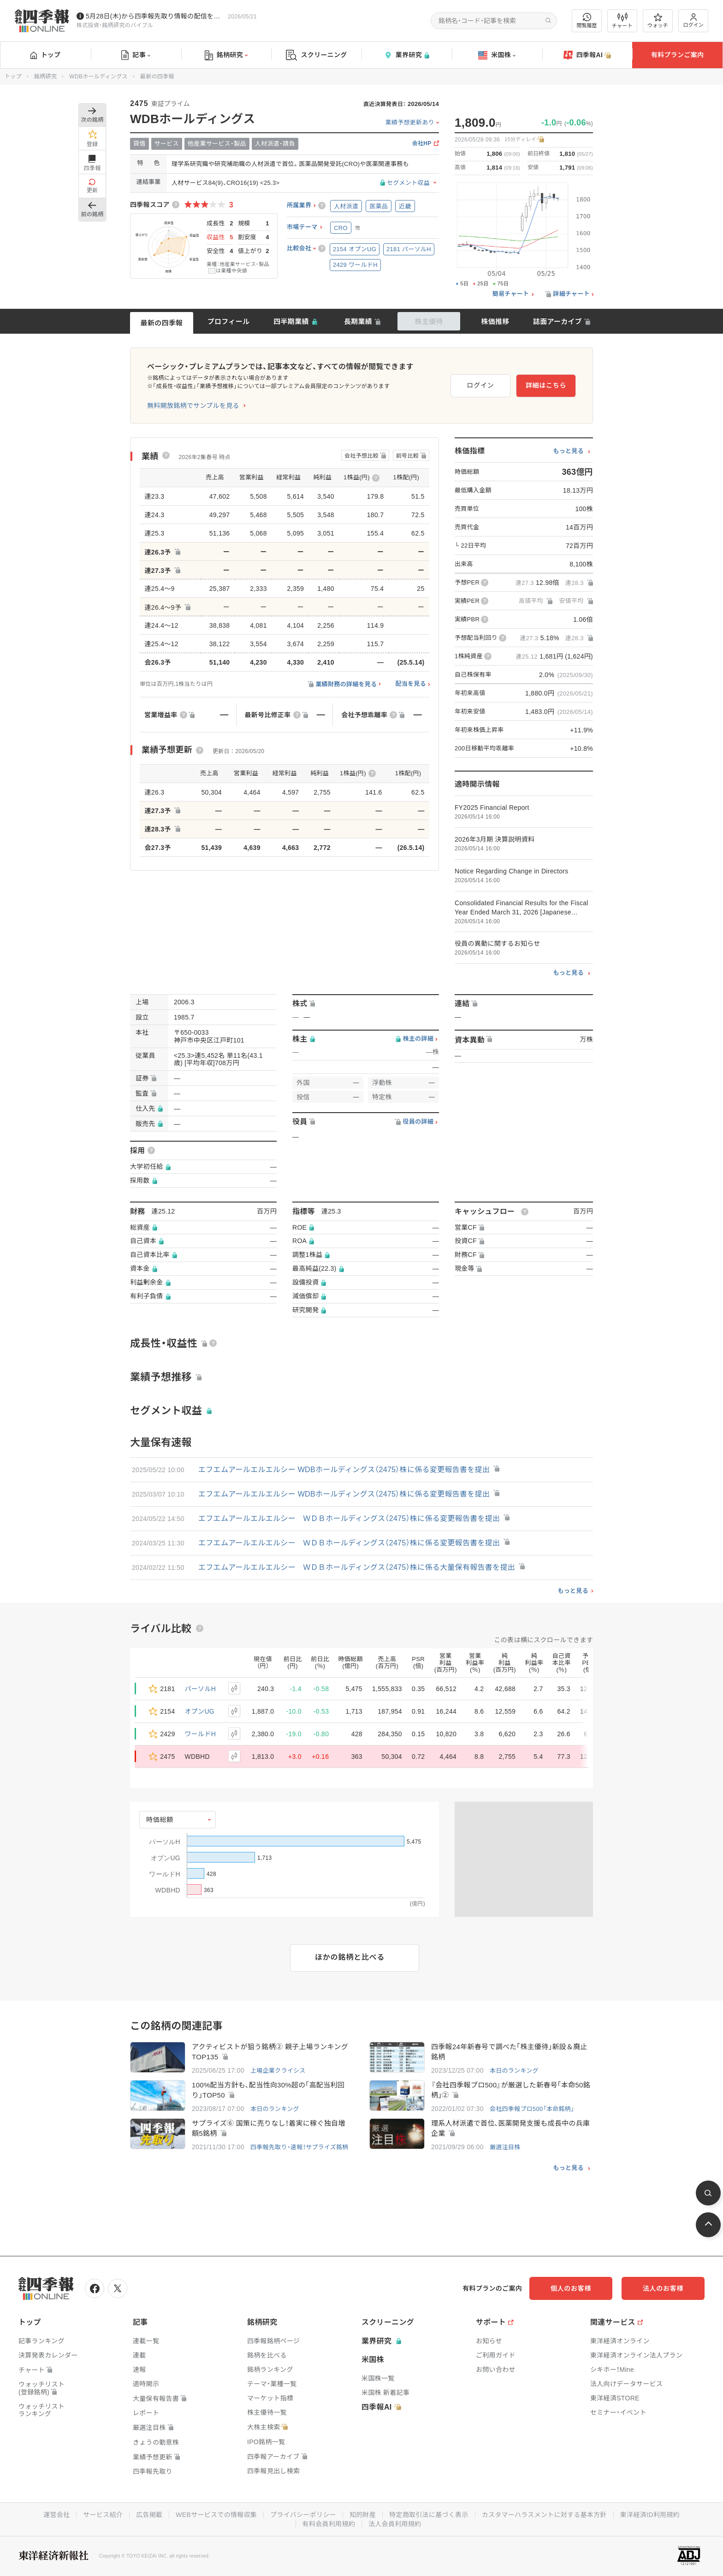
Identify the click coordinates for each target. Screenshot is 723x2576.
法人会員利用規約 (394, 2524)
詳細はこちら (546, 385)
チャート (622, 20)
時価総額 (159, 1819)
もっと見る (568, 451)
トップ (45, 55)
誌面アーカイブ (557, 321)
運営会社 (56, 2514)
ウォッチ (657, 20)
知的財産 (363, 2514)
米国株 (497, 55)
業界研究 (406, 55)
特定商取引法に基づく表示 (428, 2514)
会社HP (422, 144)
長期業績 (358, 321)
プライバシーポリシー (303, 2514)
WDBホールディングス (98, 76)
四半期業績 (291, 321)
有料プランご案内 (677, 55)
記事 (135, 55)
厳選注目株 (505, 2147)
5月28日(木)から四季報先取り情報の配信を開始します (155, 16)
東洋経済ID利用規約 (650, 2514)
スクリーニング (316, 55)
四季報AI (587, 55)
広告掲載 (149, 2514)
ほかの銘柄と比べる (350, 1957)
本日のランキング (514, 2070)
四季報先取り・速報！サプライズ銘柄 (299, 2147)
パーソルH (200, 1688)
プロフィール (228, 321)
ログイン (693, 20)
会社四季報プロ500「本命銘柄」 (532, 2108)
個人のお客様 (571, 2288)
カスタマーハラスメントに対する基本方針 (544, 2514)
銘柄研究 (226, 55)
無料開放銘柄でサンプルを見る (193, 405)
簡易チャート (510, 294)
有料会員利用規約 (328, 2524)
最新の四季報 (162, 323)
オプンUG (200, 1711)
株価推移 (495, 321)
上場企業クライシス (278, 2070)
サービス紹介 (103, 2514)
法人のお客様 (663, 2288)
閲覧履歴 (587, 20)
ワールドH (200, 1734)
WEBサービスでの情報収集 (216, 2514)
